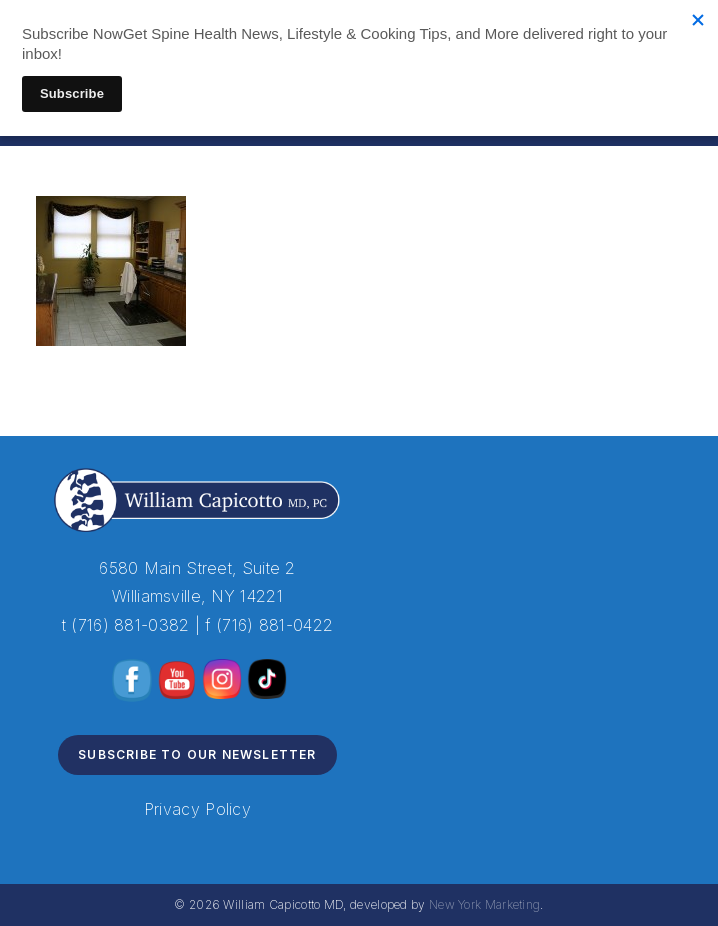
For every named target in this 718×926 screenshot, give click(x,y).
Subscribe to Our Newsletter (197, 754)
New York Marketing (484, 904)
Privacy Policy (197, 809)
